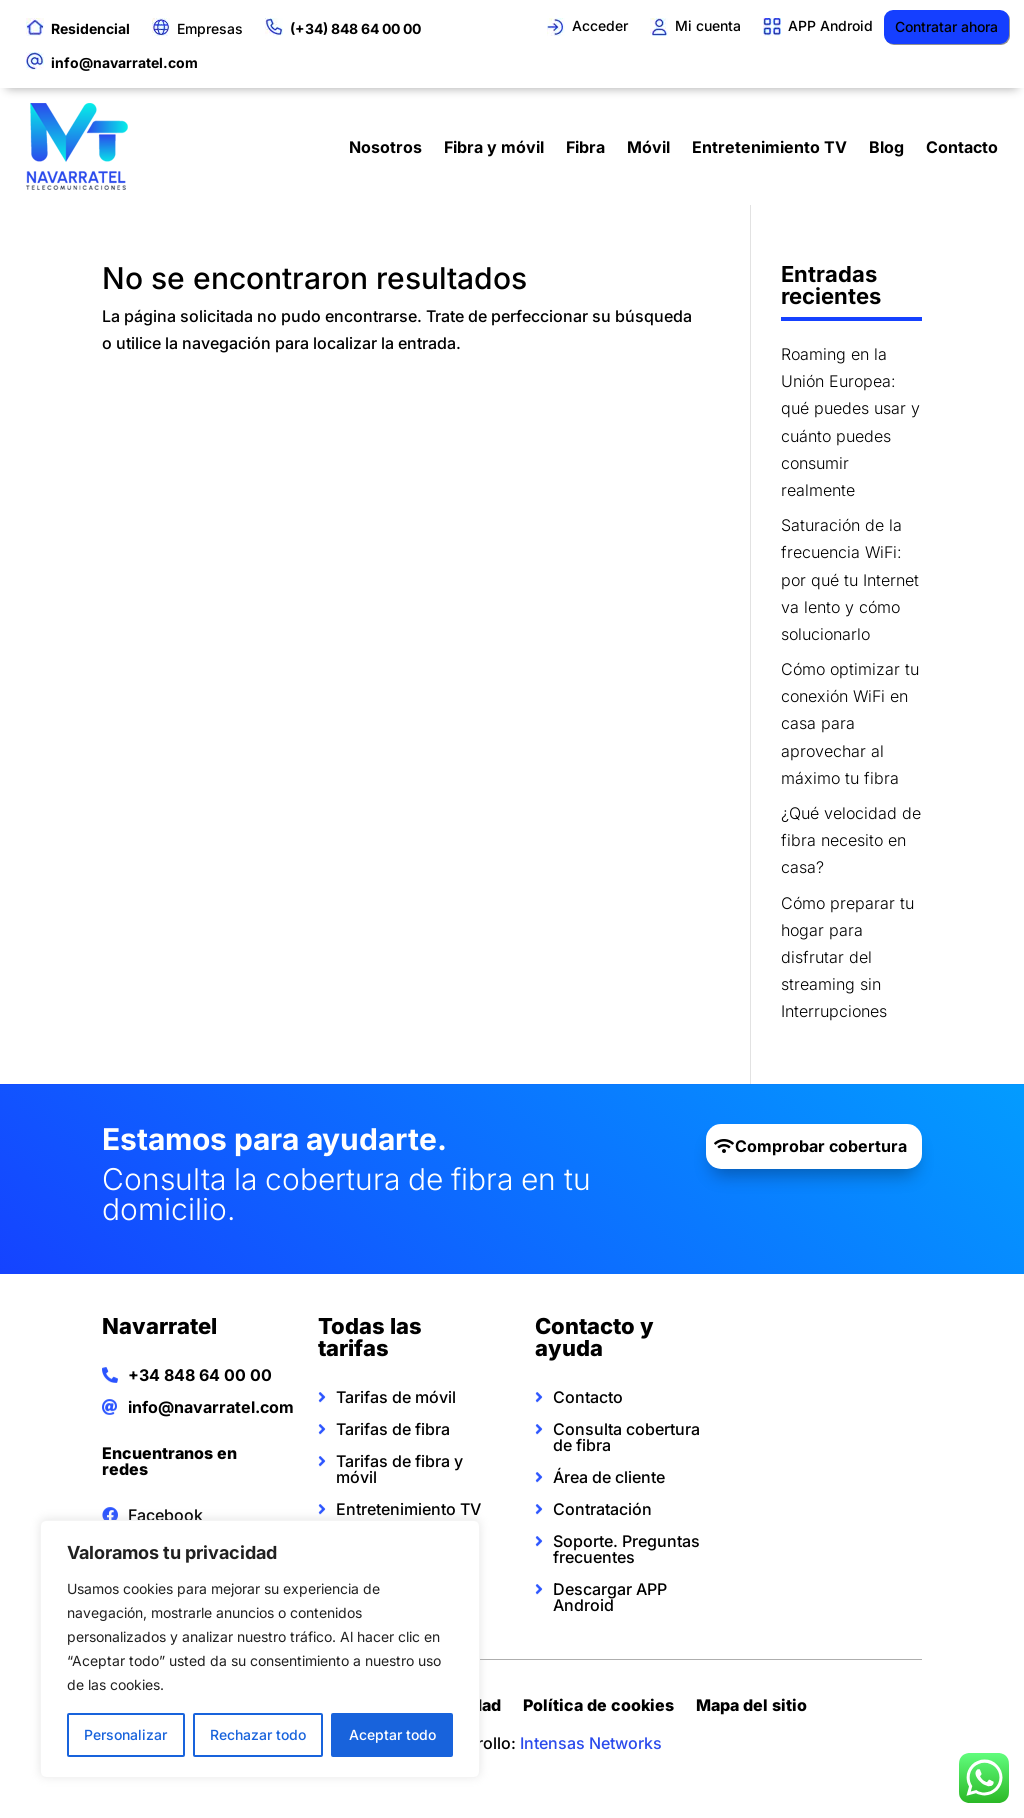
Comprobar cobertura (821, 1146)
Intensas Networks (591, 1743)
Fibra (585, 147)
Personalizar (125, 1734)
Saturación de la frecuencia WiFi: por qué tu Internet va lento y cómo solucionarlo (850, 579)
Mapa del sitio (751, 1707)
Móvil (648, 147)
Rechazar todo (258, 1734)
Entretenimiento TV (769, 147)
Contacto (962, 147)
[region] (260, 1649)
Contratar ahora (946, 26)
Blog (886, 147)
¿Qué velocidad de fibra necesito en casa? (851, 840)
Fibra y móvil (494, 147)
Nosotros (385, 147)
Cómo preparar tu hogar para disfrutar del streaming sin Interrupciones (847, 957)
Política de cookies (598, 1707)
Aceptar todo (392, 1734)
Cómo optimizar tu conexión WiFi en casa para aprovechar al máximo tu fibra (850, 723)
